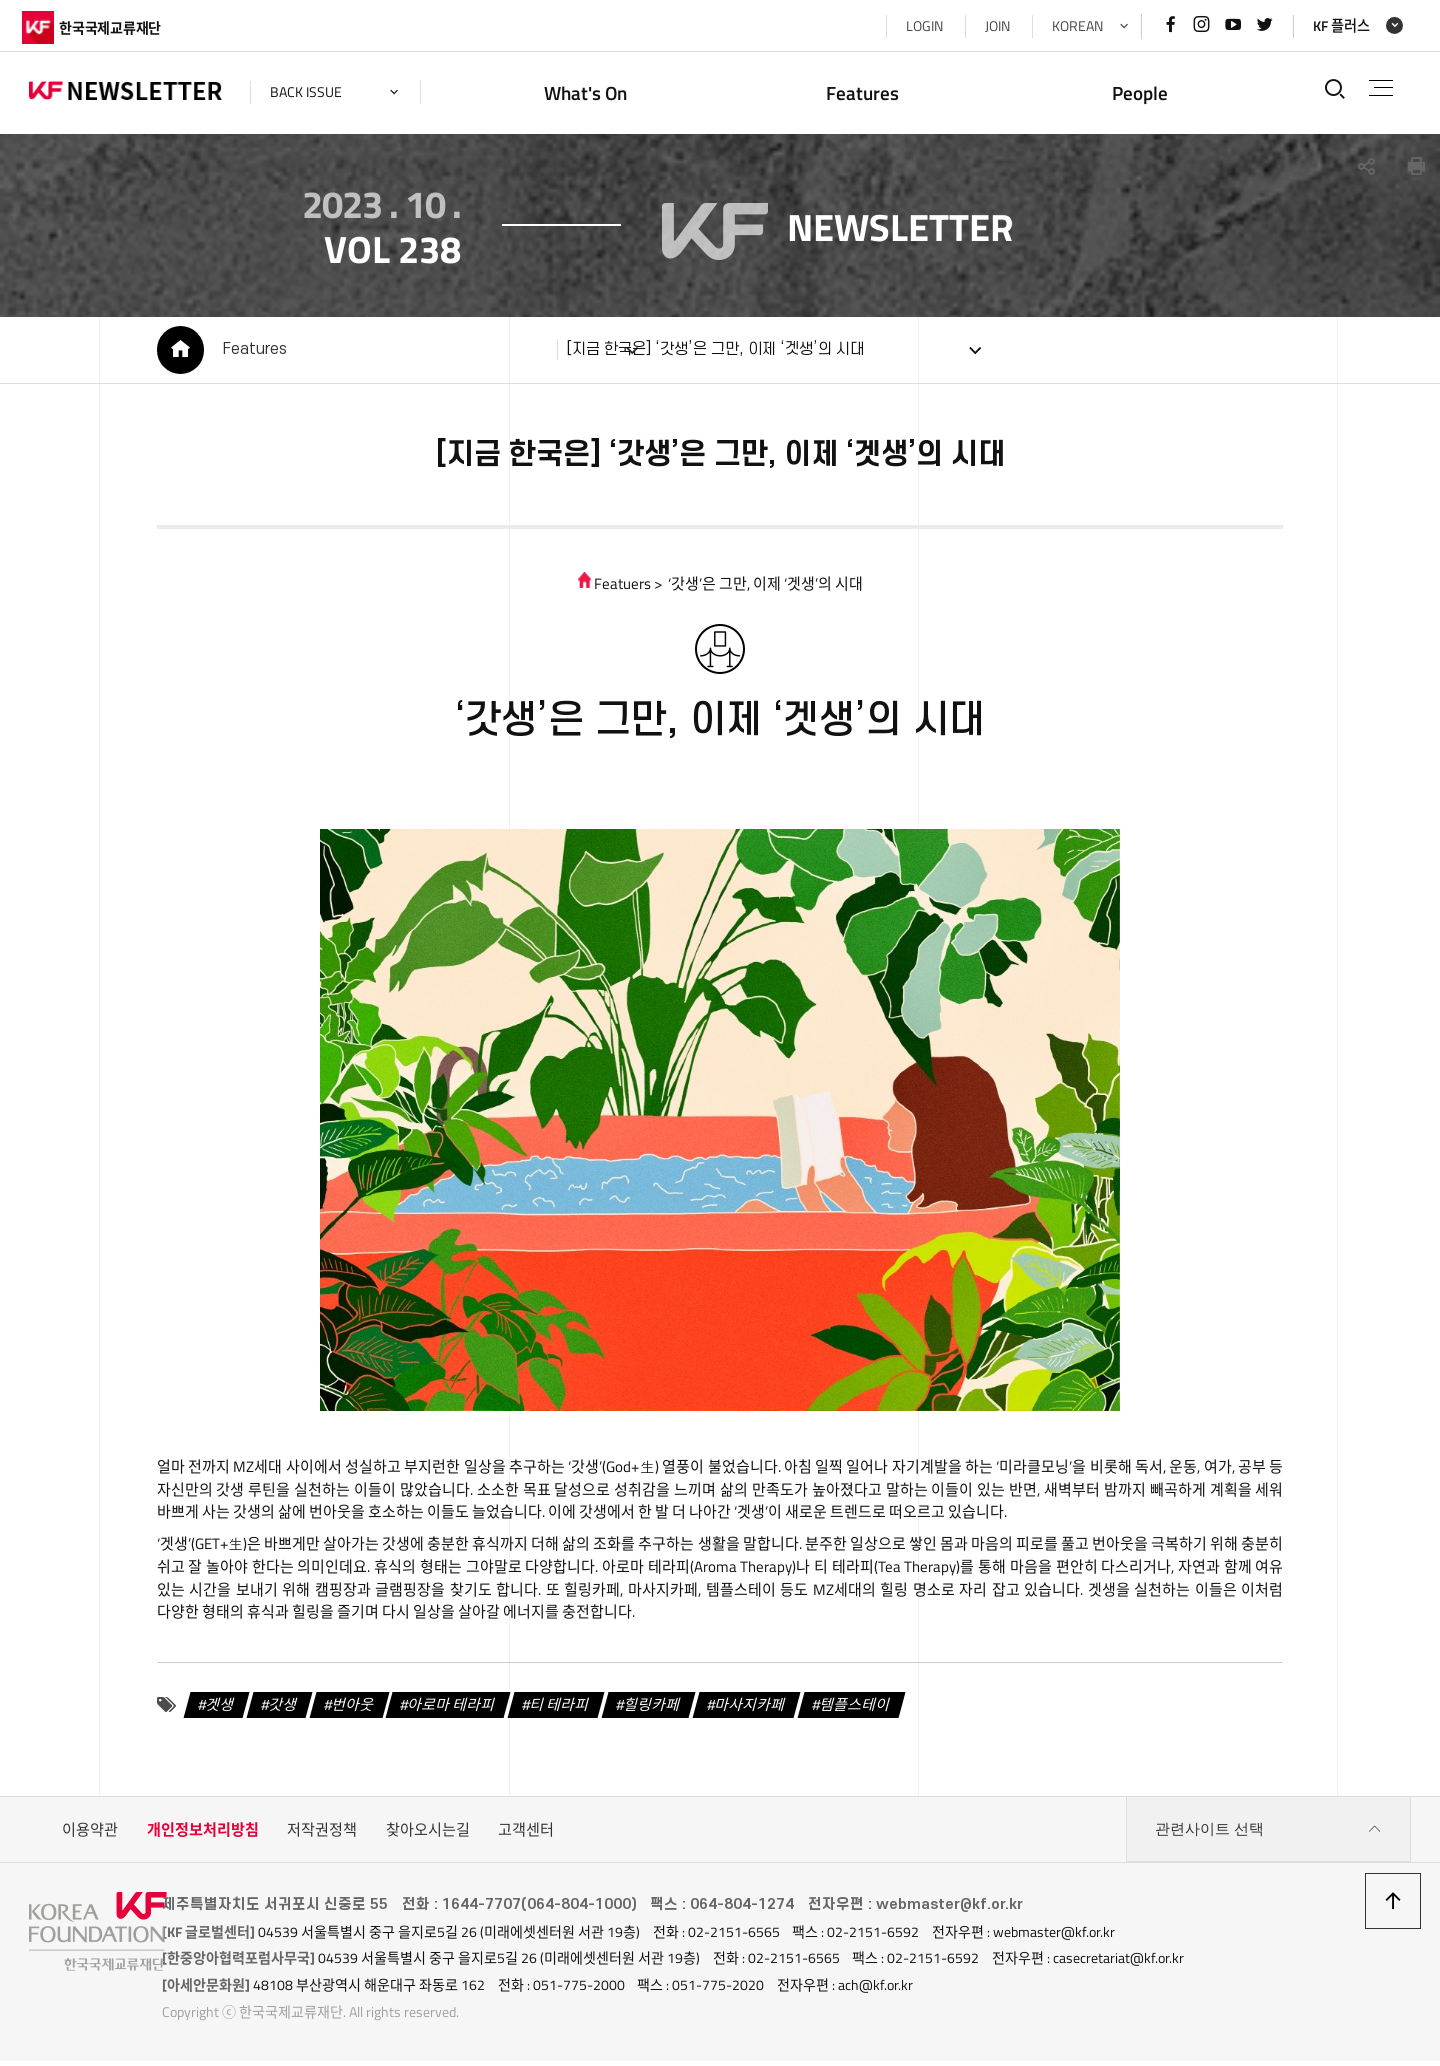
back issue (313, 92)
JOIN (990, 26)
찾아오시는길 (428, 1837)
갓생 (277, 1711)
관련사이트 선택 (1269, 1838)
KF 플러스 (1335, 26)
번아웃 (347, 1711)
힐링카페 (646, 1711)
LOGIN (917, 26)
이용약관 (90, 1837)
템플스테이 (849, 1711)
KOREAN (1070, 26)
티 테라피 (553, 1711)
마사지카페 (744, 1711)
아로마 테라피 (445, 1711)
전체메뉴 (1378, 88)
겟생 (214, 1711)
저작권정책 (322, 1837)
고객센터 (526, 1837)
